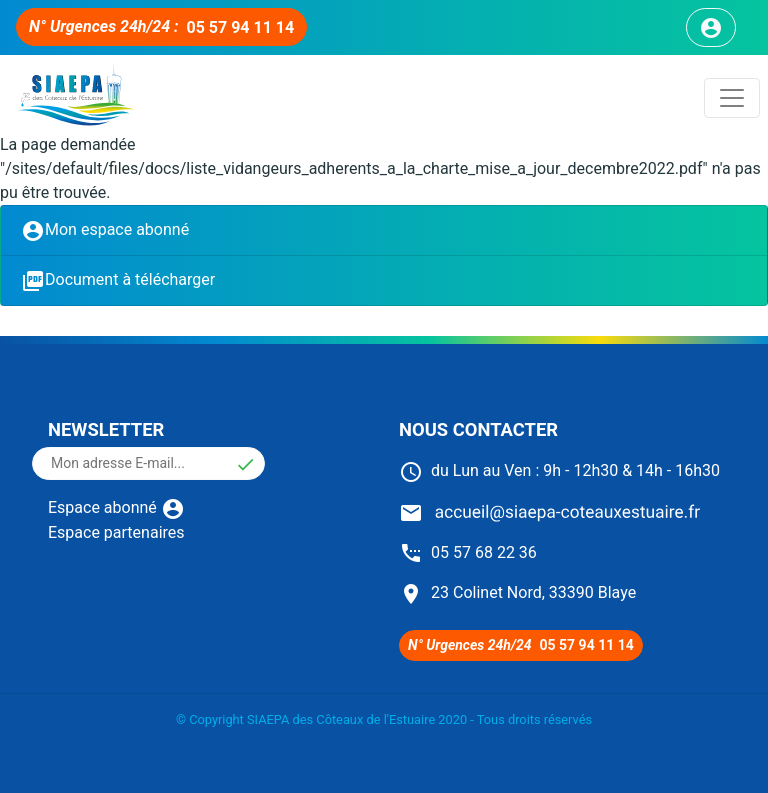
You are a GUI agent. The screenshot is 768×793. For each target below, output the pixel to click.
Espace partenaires (116, 532)
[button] (245, 464)
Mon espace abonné (105, 231)
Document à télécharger (118, 281)
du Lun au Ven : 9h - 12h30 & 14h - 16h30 (559, 470)
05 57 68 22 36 (468, 552)
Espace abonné (116, 507)
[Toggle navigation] (732, 98)
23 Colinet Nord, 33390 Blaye (517, 592)
